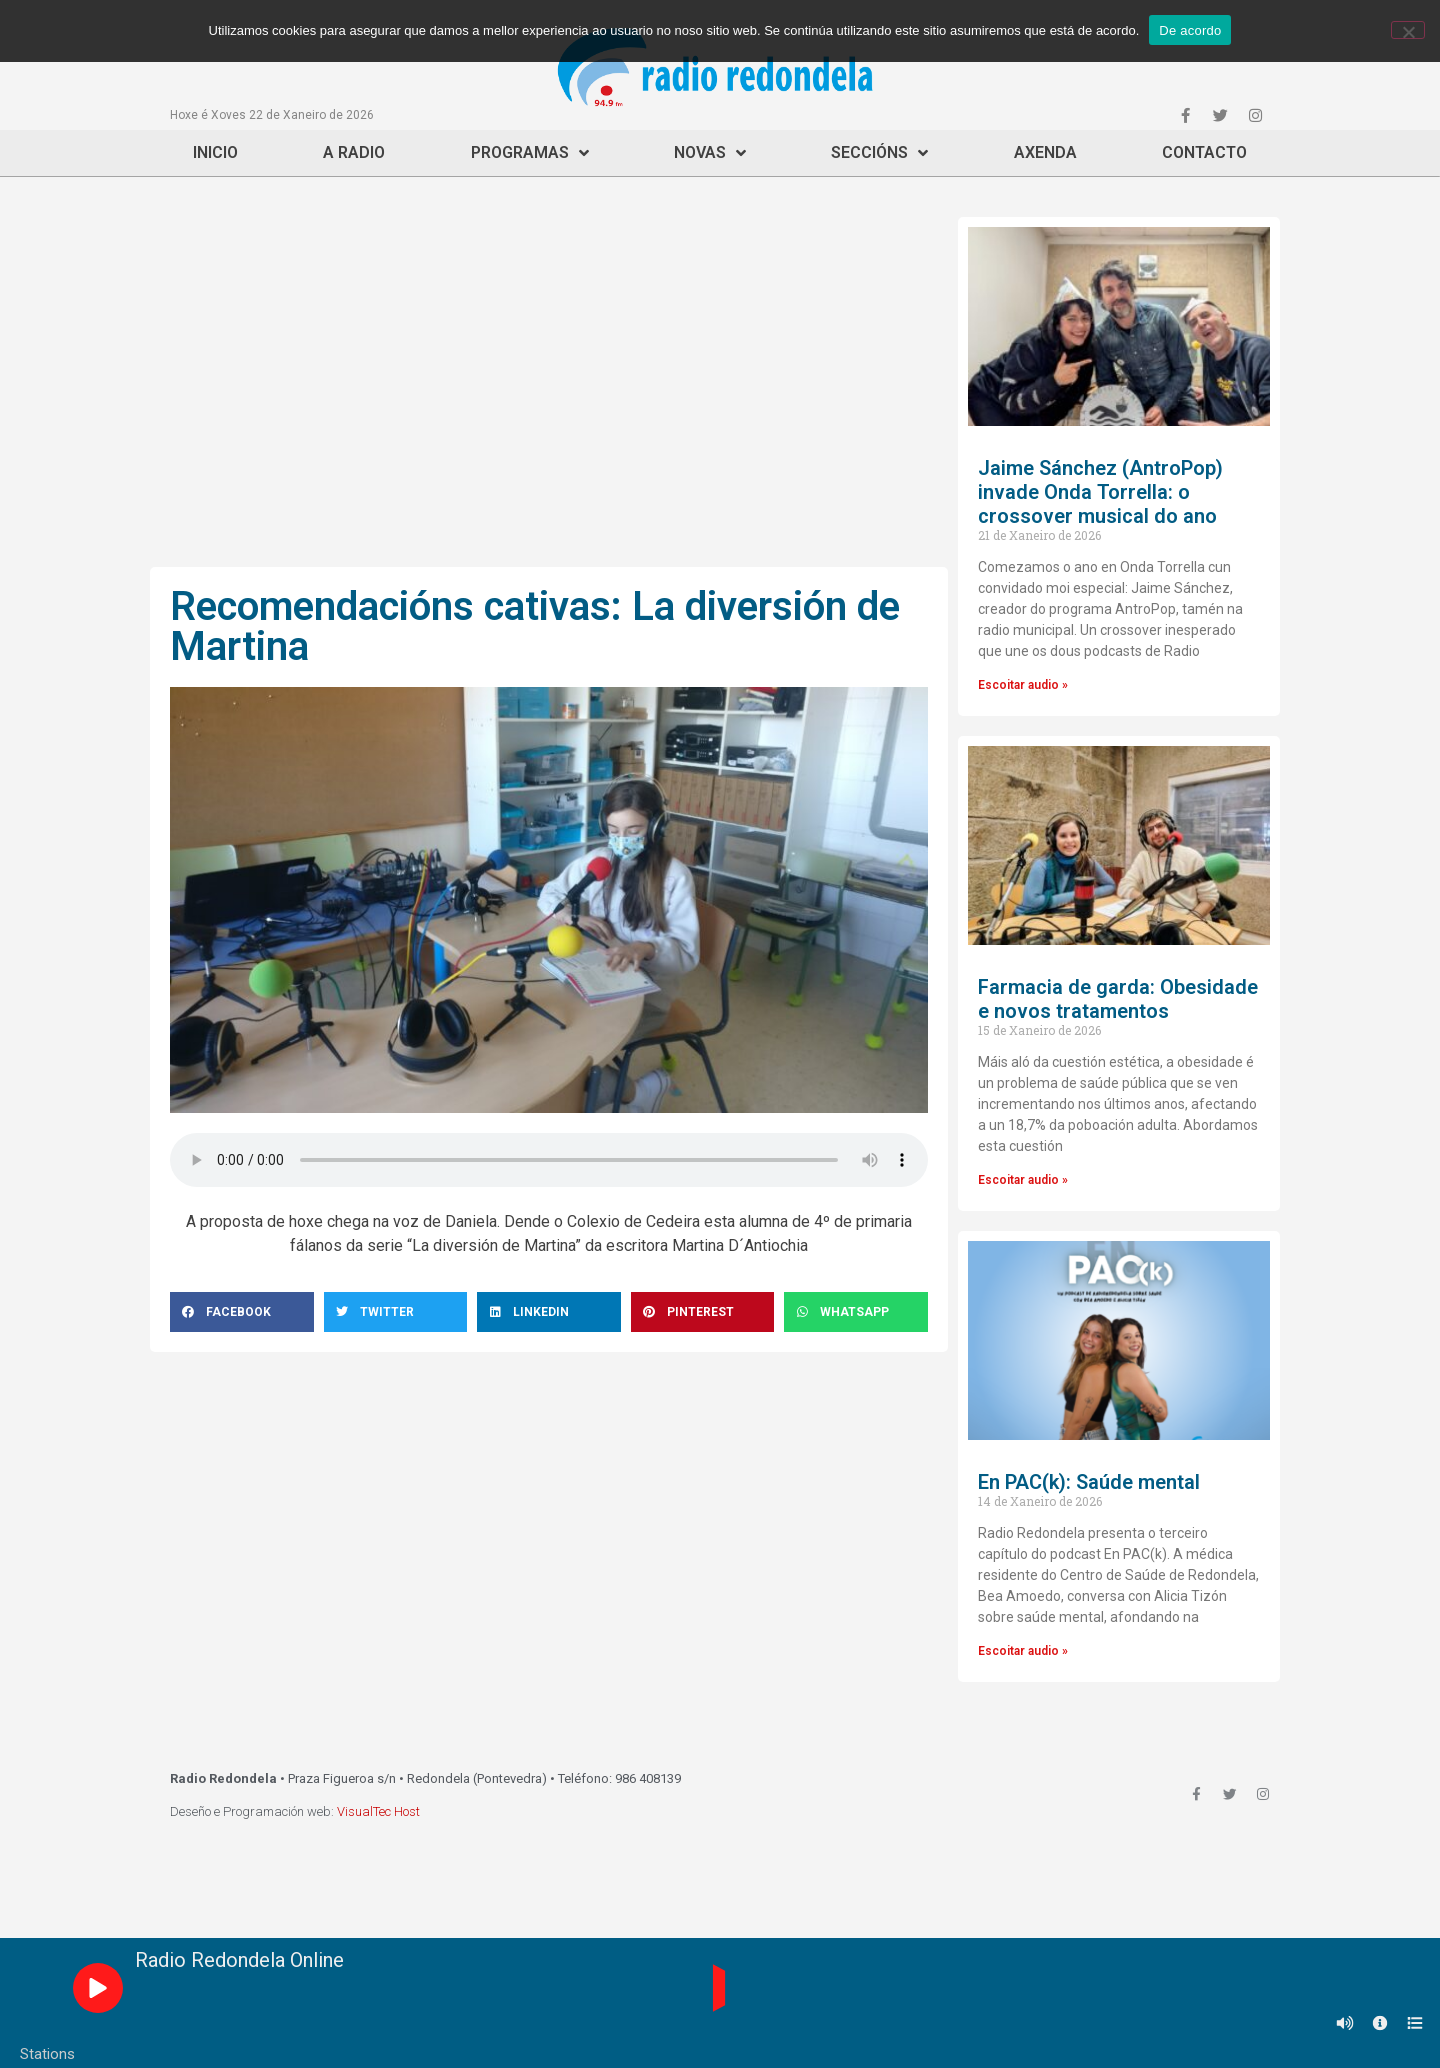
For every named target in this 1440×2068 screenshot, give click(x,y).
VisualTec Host (378, 1811)
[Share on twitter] (396, 1312)
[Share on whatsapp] (856, 1312)
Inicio (215, 152)
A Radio (354, 152)
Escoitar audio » (1023, 685)
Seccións (879, 153)
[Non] (1408, 30)
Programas (530, 153)
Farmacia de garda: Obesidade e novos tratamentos (1118, 999)
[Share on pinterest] (703, 1312)
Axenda (1045, 152)
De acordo (1190, 30)
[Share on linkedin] (549, 1312)
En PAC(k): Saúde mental (1089, 1482)
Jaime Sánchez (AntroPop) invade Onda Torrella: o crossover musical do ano (1100, 492)
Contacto (1204, 152)
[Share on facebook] (242, 1312)
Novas (710, 153)
